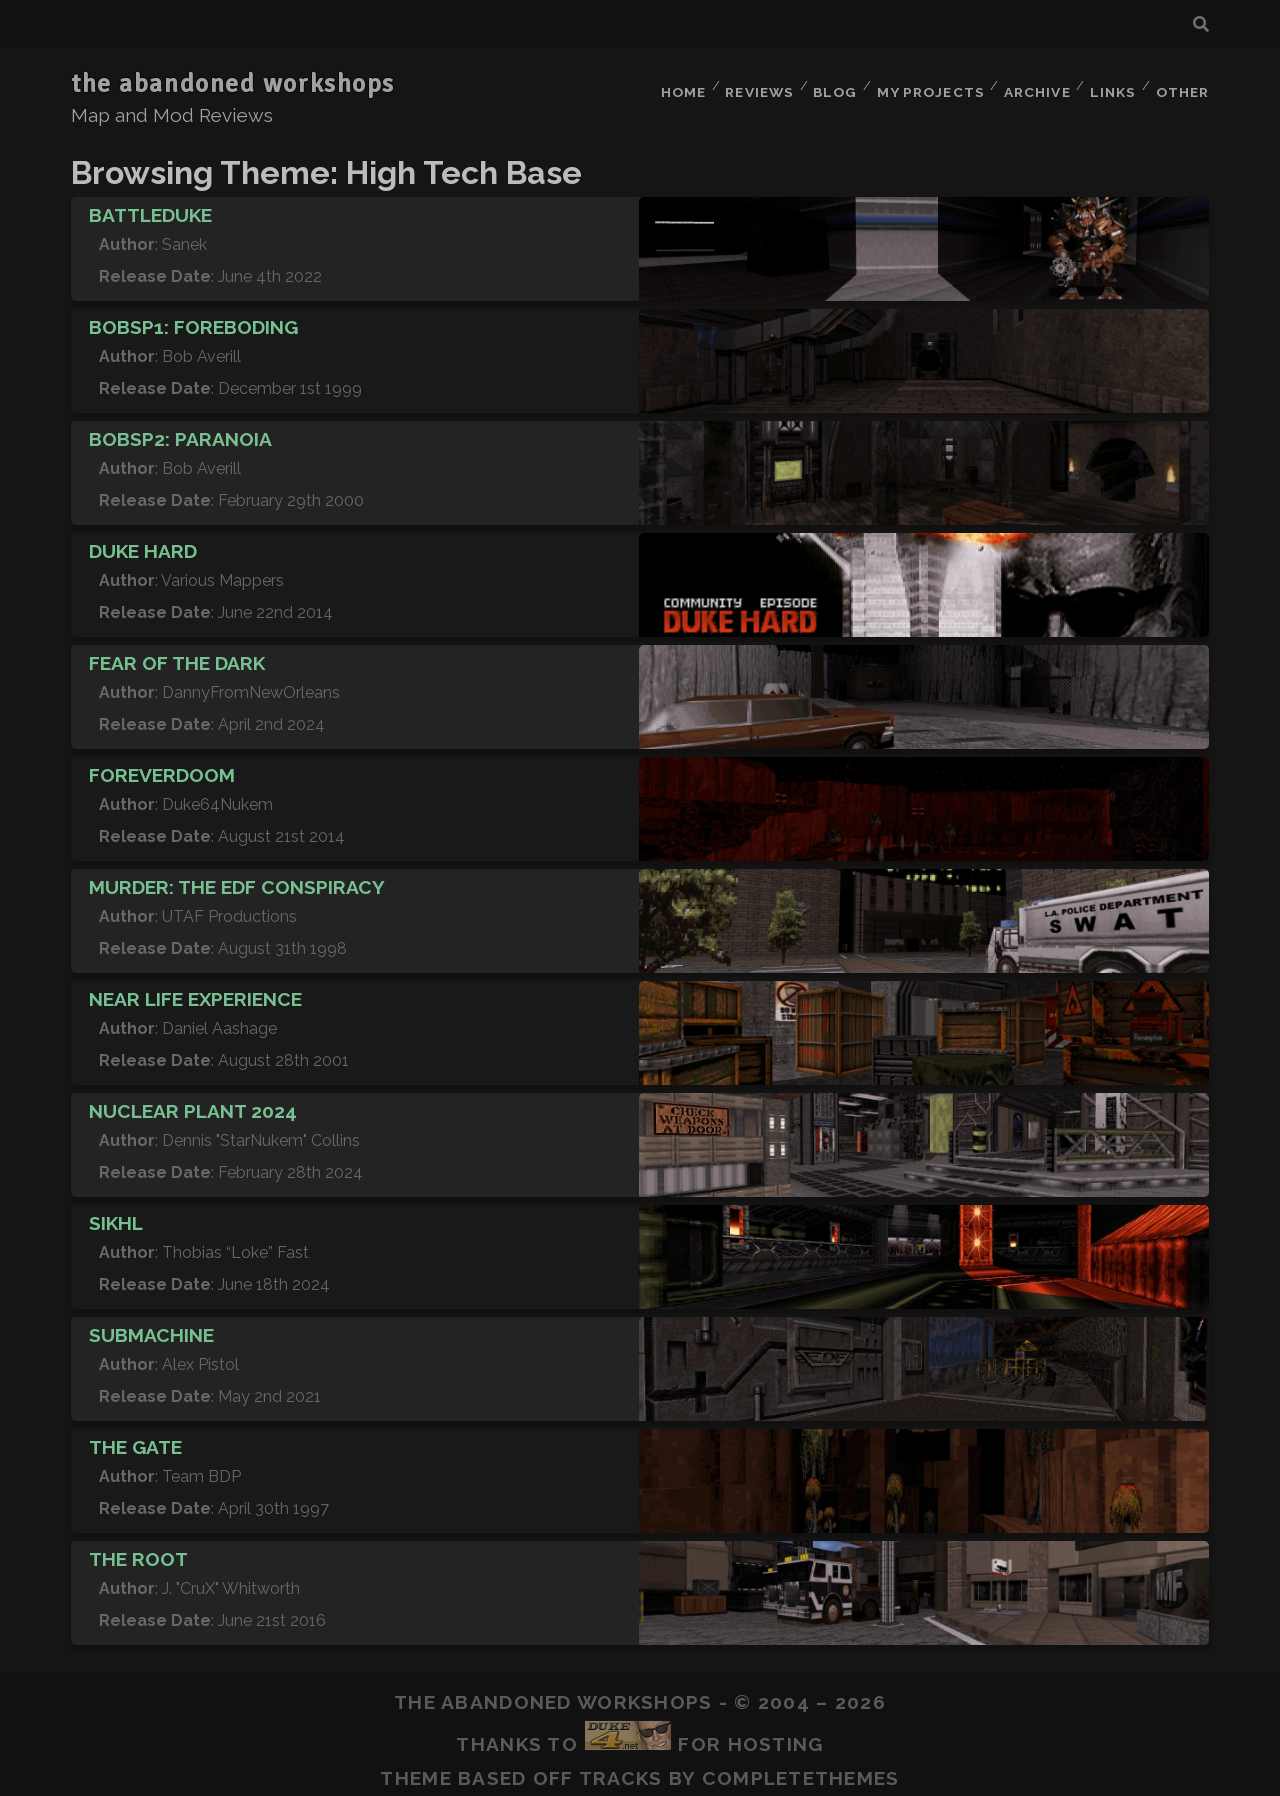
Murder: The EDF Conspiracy (237, 875)
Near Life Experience (195, 987)
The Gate (135, 1435)
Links (1110, 84)
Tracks (621, 1766)
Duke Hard (143, 539)
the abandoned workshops (233, 84)
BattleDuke (150, 203)
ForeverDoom (162, 763)
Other (1182, 84)
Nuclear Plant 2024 (193, 1099)
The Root (138, 1547)
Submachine (151, 1323)
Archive (1031, 84)
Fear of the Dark (177, 651)
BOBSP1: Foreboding (193, 315)
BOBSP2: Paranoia (180, 427)
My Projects (923, 84)
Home (670, 84)
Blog (828, 84)
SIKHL (116, 1211)
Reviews (749, 84)
